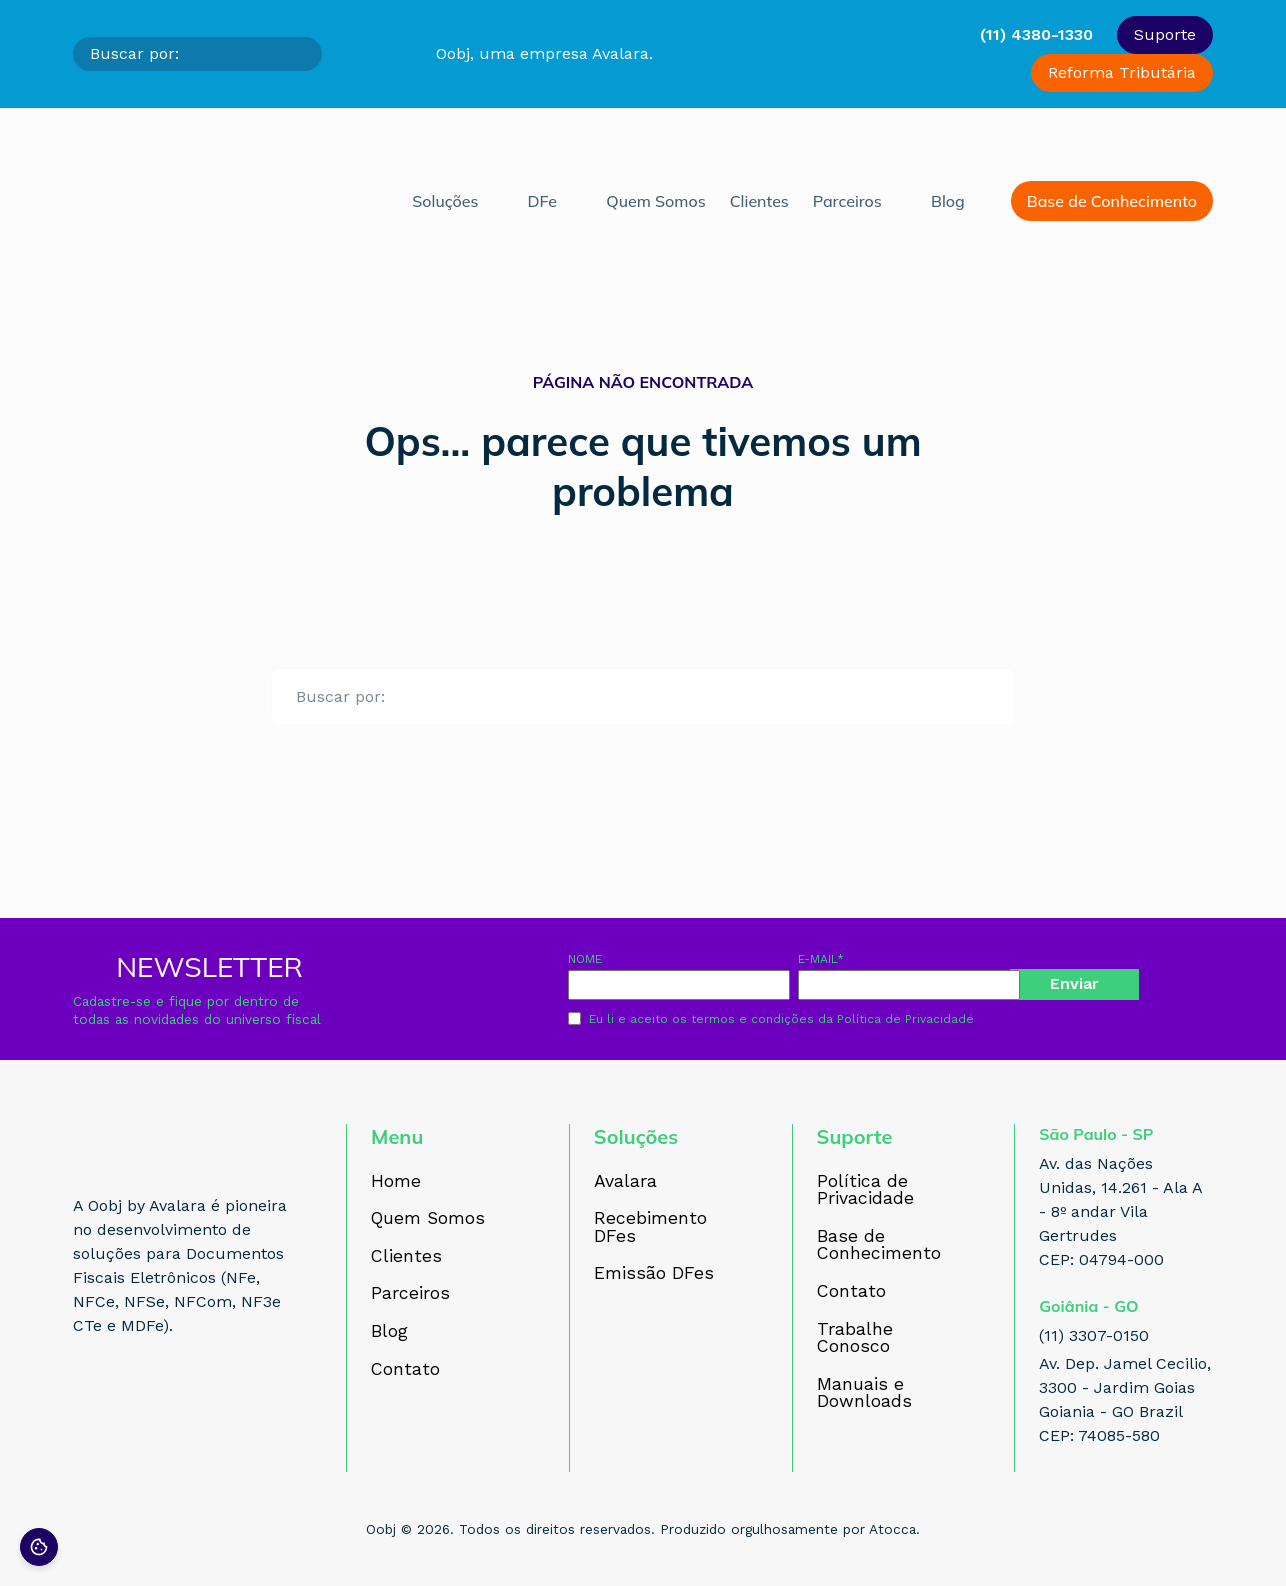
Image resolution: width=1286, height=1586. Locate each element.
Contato (405, 1370)
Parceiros (847, 201)
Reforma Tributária (1122, 72)
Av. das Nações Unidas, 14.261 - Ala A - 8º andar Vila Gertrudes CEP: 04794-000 (1120, 1211)
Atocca (892, 1529)
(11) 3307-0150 (1094, 1335)
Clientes (759, 201)
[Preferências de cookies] (39, 1547)
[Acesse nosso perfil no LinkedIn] (175, 1400)
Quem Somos (655, 201)
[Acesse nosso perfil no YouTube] (219, 1400)
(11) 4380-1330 (1036, 34)
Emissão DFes (654, 1274)
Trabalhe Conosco (855, 1338)
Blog (948, 201)
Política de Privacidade (905, 1019)
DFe (542, 201)
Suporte (1165, 34)
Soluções (445, 201)
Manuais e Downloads (864, 1393)
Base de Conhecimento (1112, 201)
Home (396, 1182)
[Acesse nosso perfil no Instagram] (131, 1400)
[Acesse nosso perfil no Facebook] (87, 1400)
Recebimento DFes (650, 1227)
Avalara (625, 1182)
